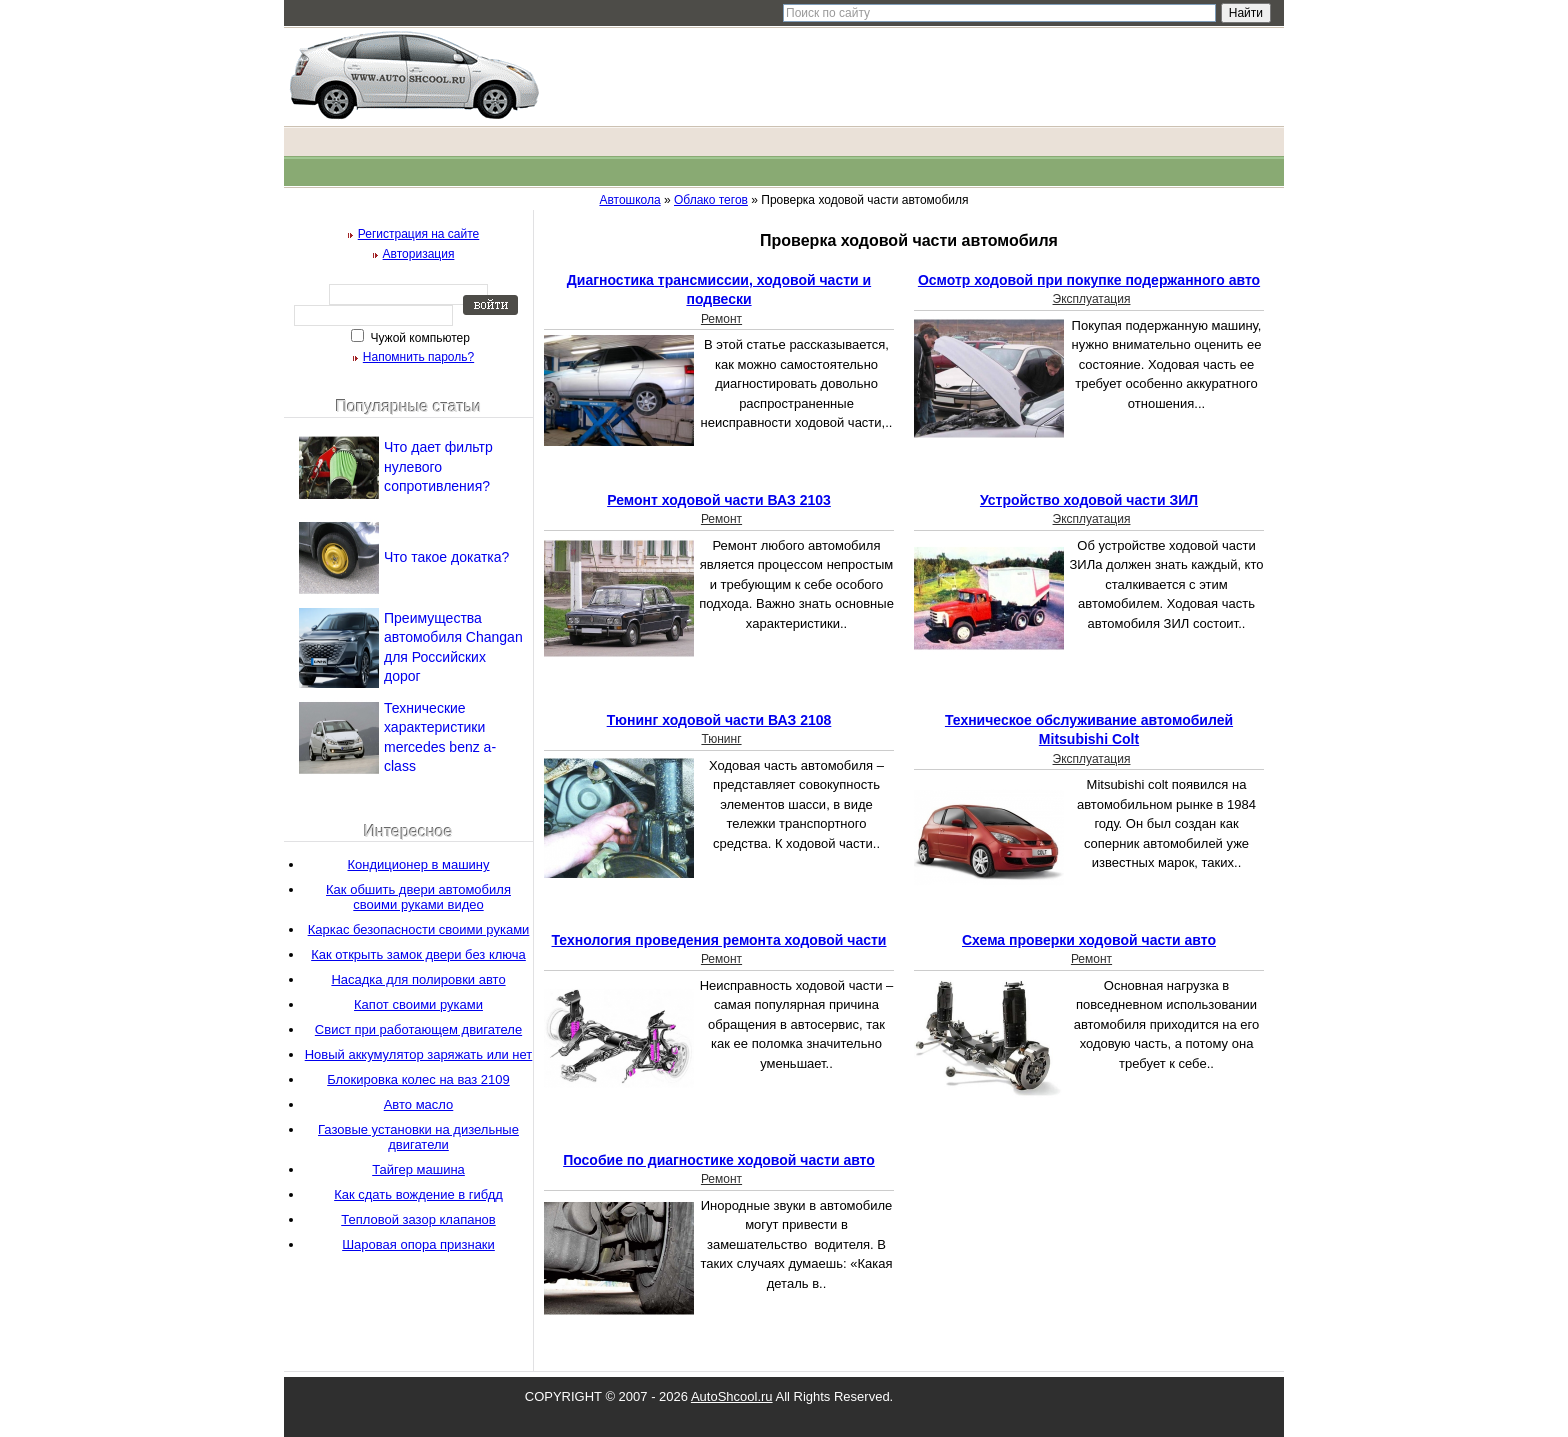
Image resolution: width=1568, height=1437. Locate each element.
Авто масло (419, 1104)
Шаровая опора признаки (418, 1244)
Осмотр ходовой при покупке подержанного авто (1089, 280)
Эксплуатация (1092, 299)
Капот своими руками (418, 1004)
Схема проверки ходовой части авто (1089, 940)
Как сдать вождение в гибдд (418, 1194)
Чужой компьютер (418, 338)
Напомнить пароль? (418, 357)
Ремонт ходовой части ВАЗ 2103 (719, 500)
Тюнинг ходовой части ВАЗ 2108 (719, 720)
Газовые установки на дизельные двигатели (418, 1137)
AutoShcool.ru (732, 1396)
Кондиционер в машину (418, 864)
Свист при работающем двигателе (418, 1029)
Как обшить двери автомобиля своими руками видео (418, 897)
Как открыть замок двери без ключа (418, 954)
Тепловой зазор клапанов (418, 1219)
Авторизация (419, 254)
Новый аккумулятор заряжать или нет (419, 1054)
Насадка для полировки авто (418, 979)
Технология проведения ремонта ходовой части (719, 940)
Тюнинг (721, 739)
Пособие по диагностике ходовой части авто (719, 1160)
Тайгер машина (418, 1169)
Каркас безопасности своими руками (419, 929)
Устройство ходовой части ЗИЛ (1089, 500)
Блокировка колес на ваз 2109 (418, 1079)
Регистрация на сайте (419, 234)
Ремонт (721, 319)
